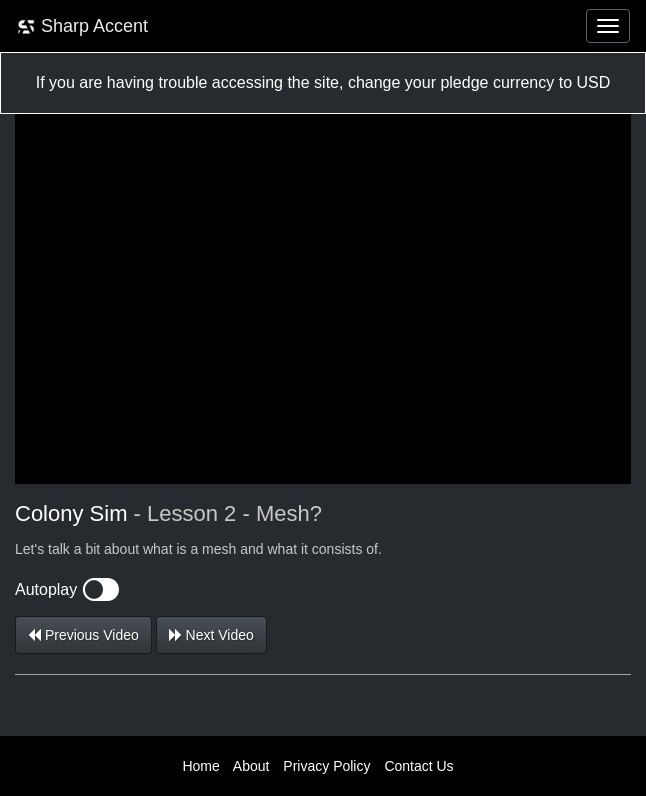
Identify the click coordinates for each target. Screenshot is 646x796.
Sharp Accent (82, 26)
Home (200, 766)
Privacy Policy (326, 766)
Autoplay (67, 589)
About (251, 766)
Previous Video (83, 635)
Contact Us (418, 766)
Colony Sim (71, 513)
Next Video (211, 635)
